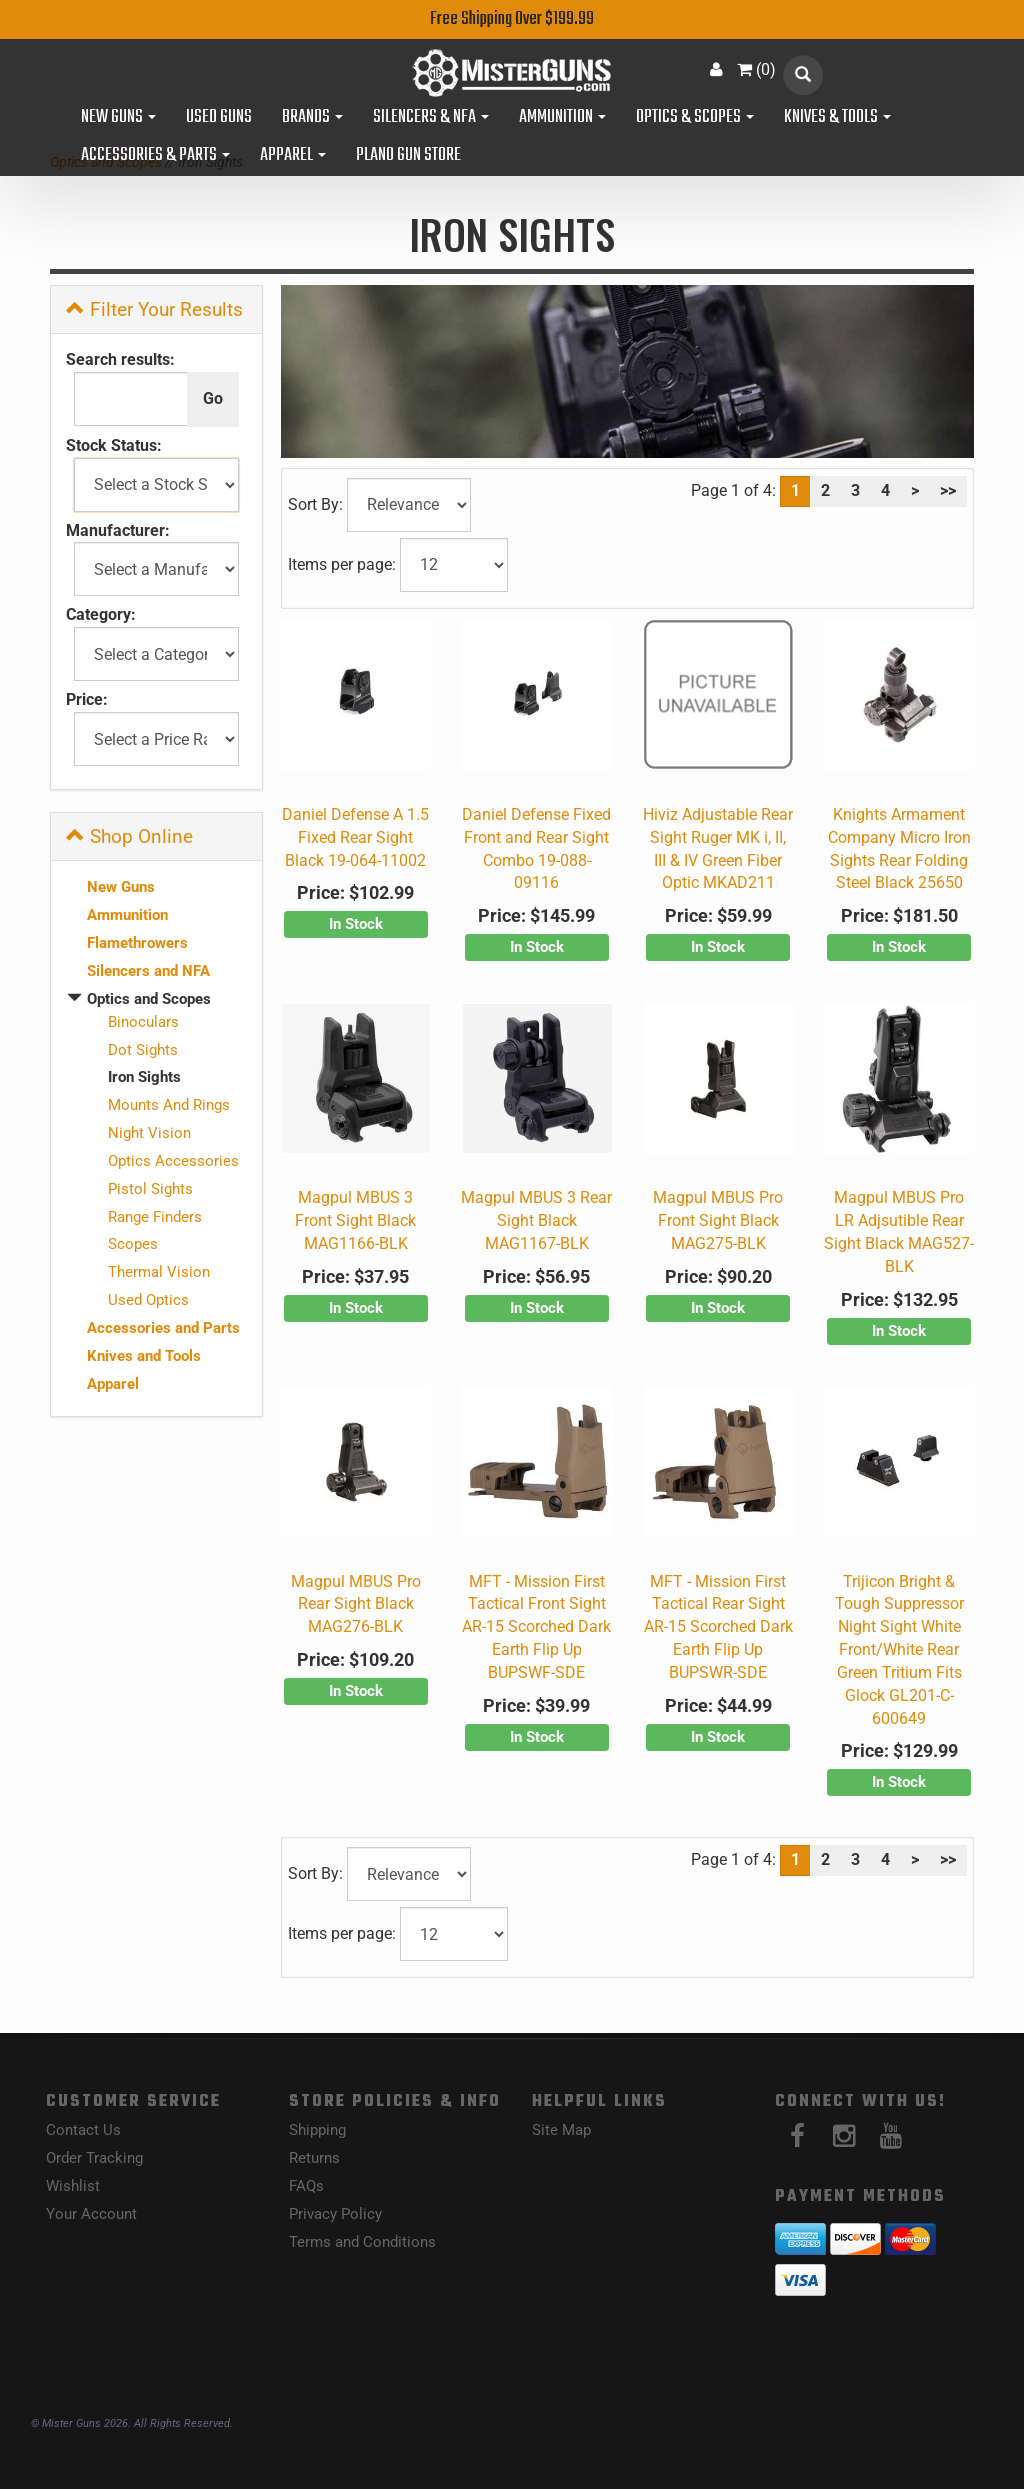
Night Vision (149, 1133)
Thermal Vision (159, 1272)
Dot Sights (143, 1050)
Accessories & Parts (155, 156)
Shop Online (129, 836)
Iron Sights (144, 1077)
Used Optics (148, 1300)
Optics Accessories (173, 1161)
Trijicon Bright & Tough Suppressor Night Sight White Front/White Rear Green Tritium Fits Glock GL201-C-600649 (899, 1650)
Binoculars (143, 1022)
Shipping (317, 2130)
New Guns (118, 118)
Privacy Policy (335, 2214)
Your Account (91, 2214)
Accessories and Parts (163, 1328)
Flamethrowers (137, 943)
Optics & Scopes (695, 118)
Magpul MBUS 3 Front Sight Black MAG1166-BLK (355, 1220)
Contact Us (83, 2130)
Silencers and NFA (148, 971)
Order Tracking (94, 2158)
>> (948, 490)
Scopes (133, 1244)
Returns (314, 2158)
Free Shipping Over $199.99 (512, 19)
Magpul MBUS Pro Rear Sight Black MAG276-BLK (356, 1604)
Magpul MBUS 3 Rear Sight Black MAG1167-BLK (536, 1220)
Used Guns (219, 118)
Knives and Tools (144, 1356)
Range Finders (155, 1217)
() (756, 69)
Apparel (293, 156)
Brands (312, 118)
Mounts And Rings (169, 1105)
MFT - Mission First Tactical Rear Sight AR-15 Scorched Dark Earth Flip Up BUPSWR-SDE (718, 1627)
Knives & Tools (837, 118)
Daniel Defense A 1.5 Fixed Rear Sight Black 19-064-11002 (355, 837)
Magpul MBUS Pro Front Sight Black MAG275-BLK (718, 1220)
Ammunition (562, 118)
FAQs (306, 2186)
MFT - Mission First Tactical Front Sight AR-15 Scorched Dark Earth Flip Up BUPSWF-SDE (536, 1627)
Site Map (561, 2130)
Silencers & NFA (431, 118)
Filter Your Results (154, 309)
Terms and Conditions (362, 2242)
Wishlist (73, 2186)
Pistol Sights (150, 1189)
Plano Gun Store (408, 156)
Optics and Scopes (149, 999)
